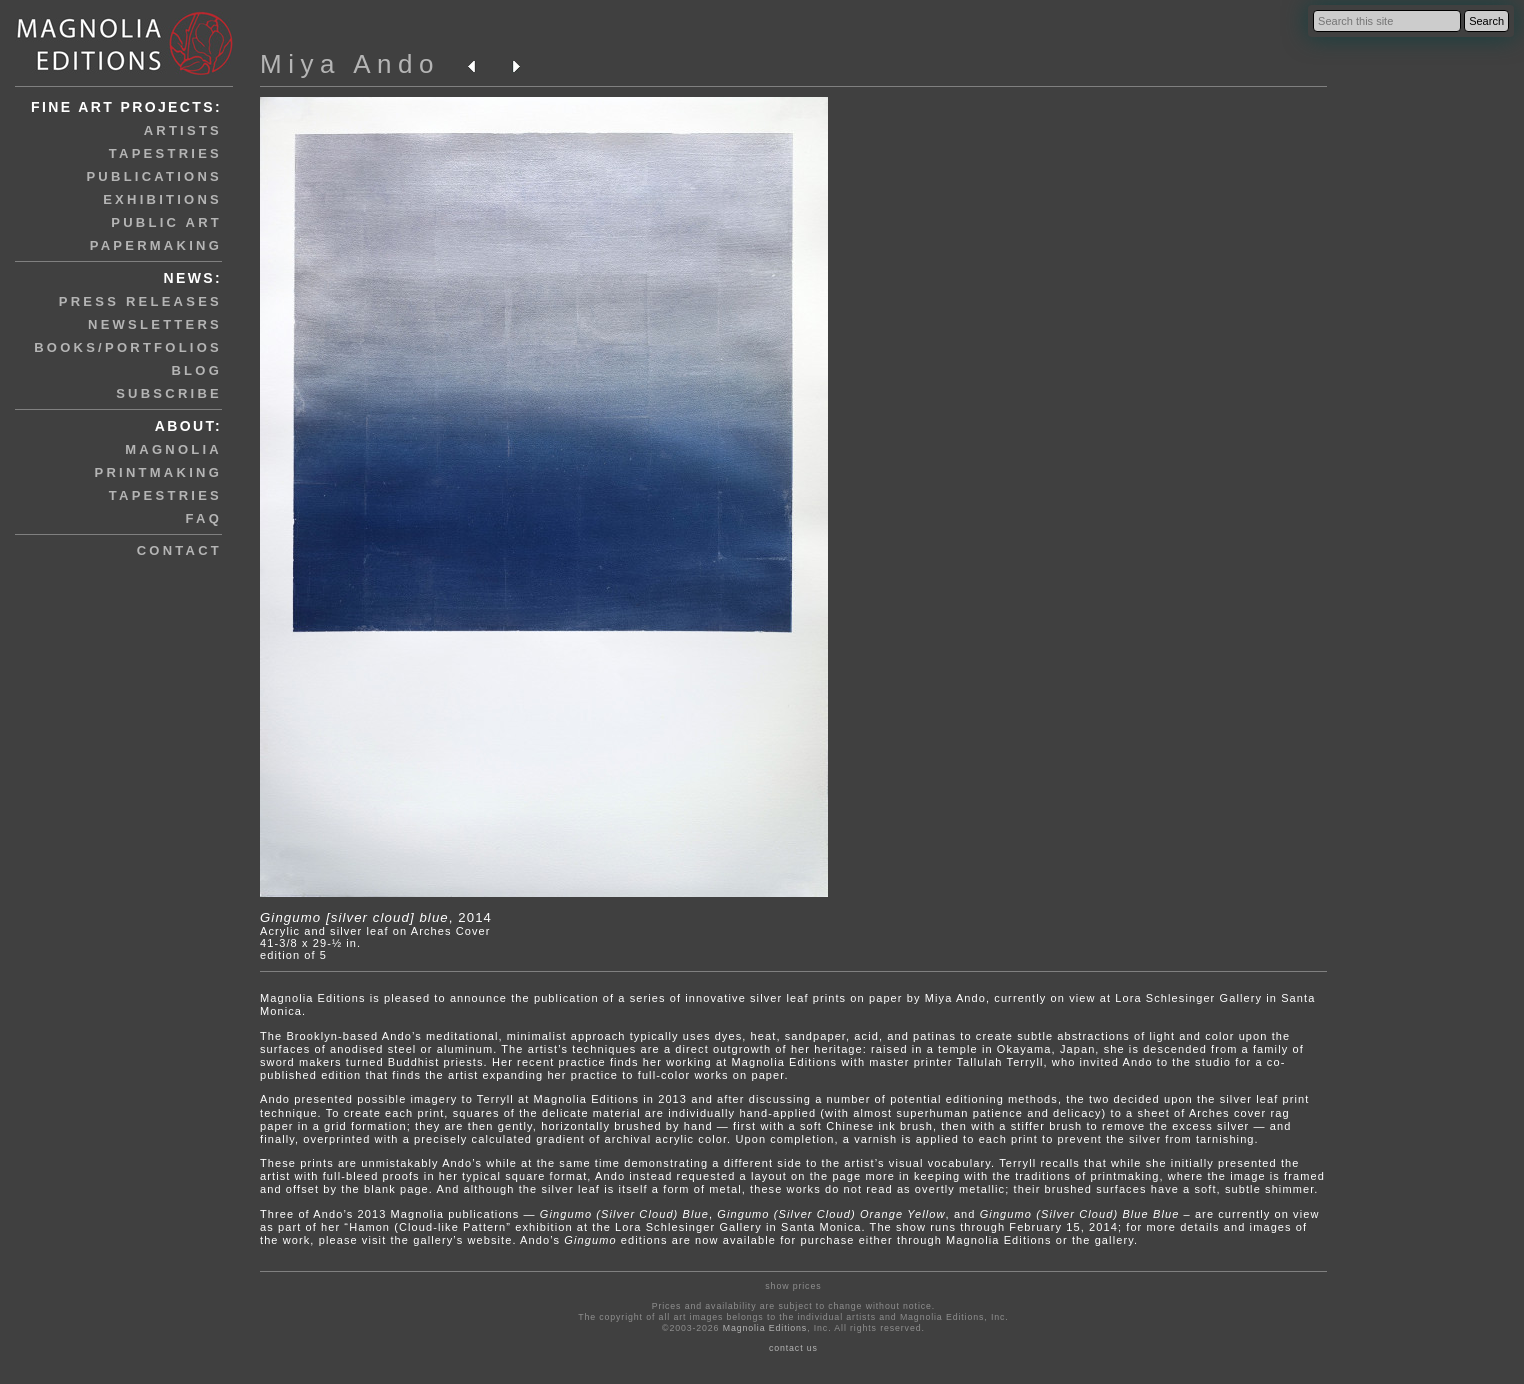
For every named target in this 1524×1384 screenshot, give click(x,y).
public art (166, 222)
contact (179, 550)
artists (183, 130)
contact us (793, 1348)
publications (154, 176)
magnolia (173, 449)
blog (196, 370)
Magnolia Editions (765, 1328)
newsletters (155, 324)
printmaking (158, 472)
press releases (140, 301)
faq (204, 518)
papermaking (156, 245)
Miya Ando (350, 64)
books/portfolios (128, 347)
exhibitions (162, 199)
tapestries (165, 153)
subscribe (169, 393)
